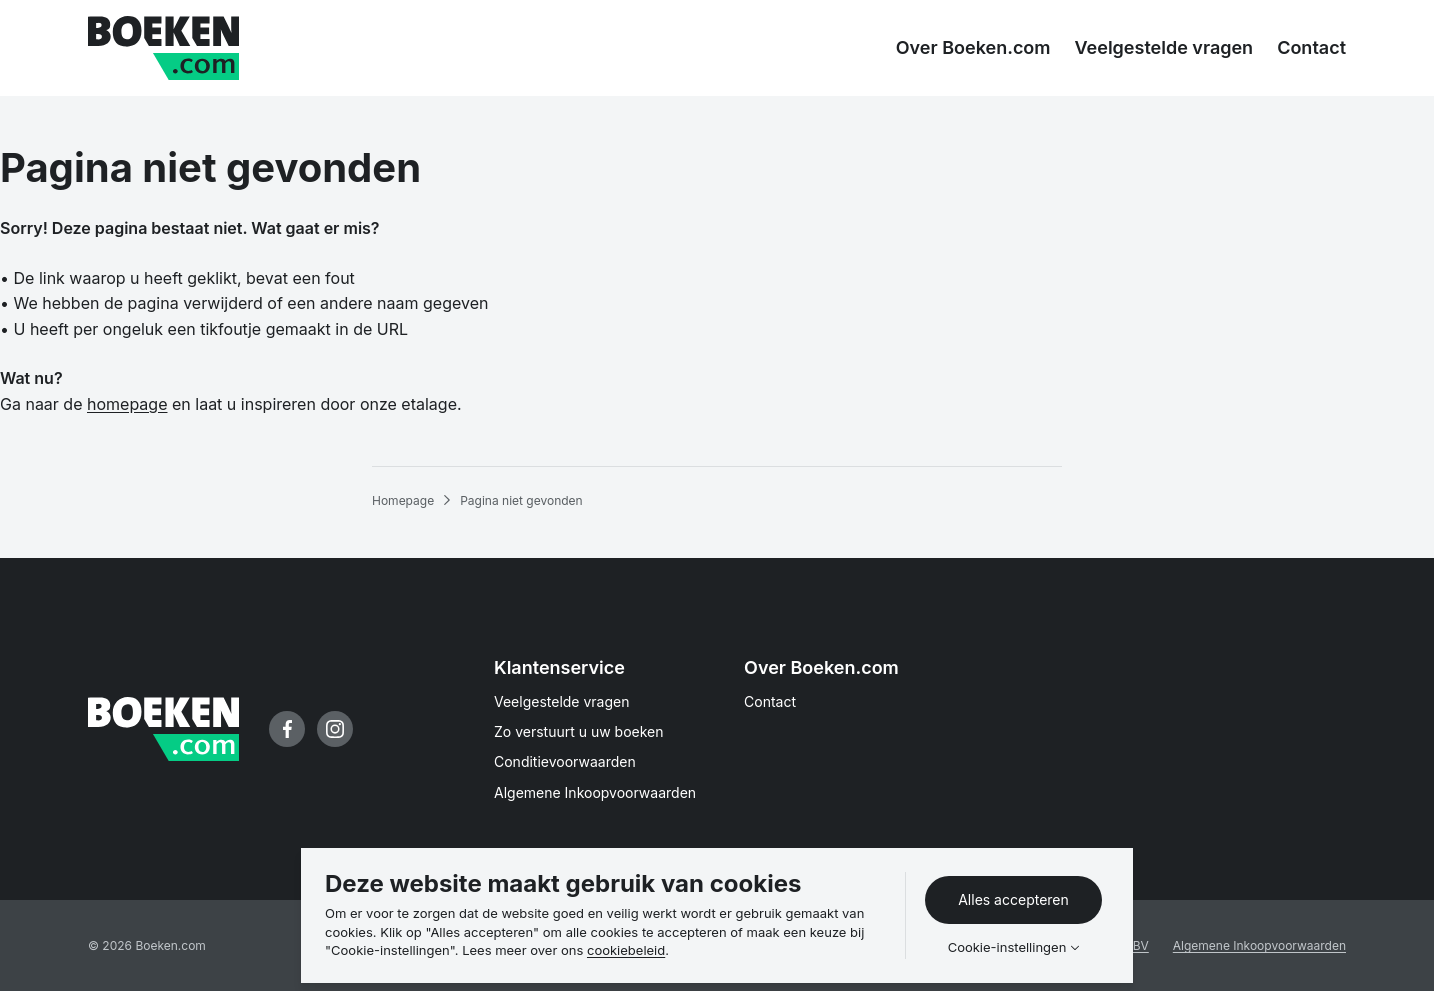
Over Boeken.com (821, 667)
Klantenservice (559, 667)
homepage (127, 404)
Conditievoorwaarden (565, 761)
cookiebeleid (626, 950)
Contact (770, 701)
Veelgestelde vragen (562, 701)
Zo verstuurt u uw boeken (579, 731)
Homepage (403, 500)
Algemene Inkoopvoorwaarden (595, 792)
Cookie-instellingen (1007, 947)
